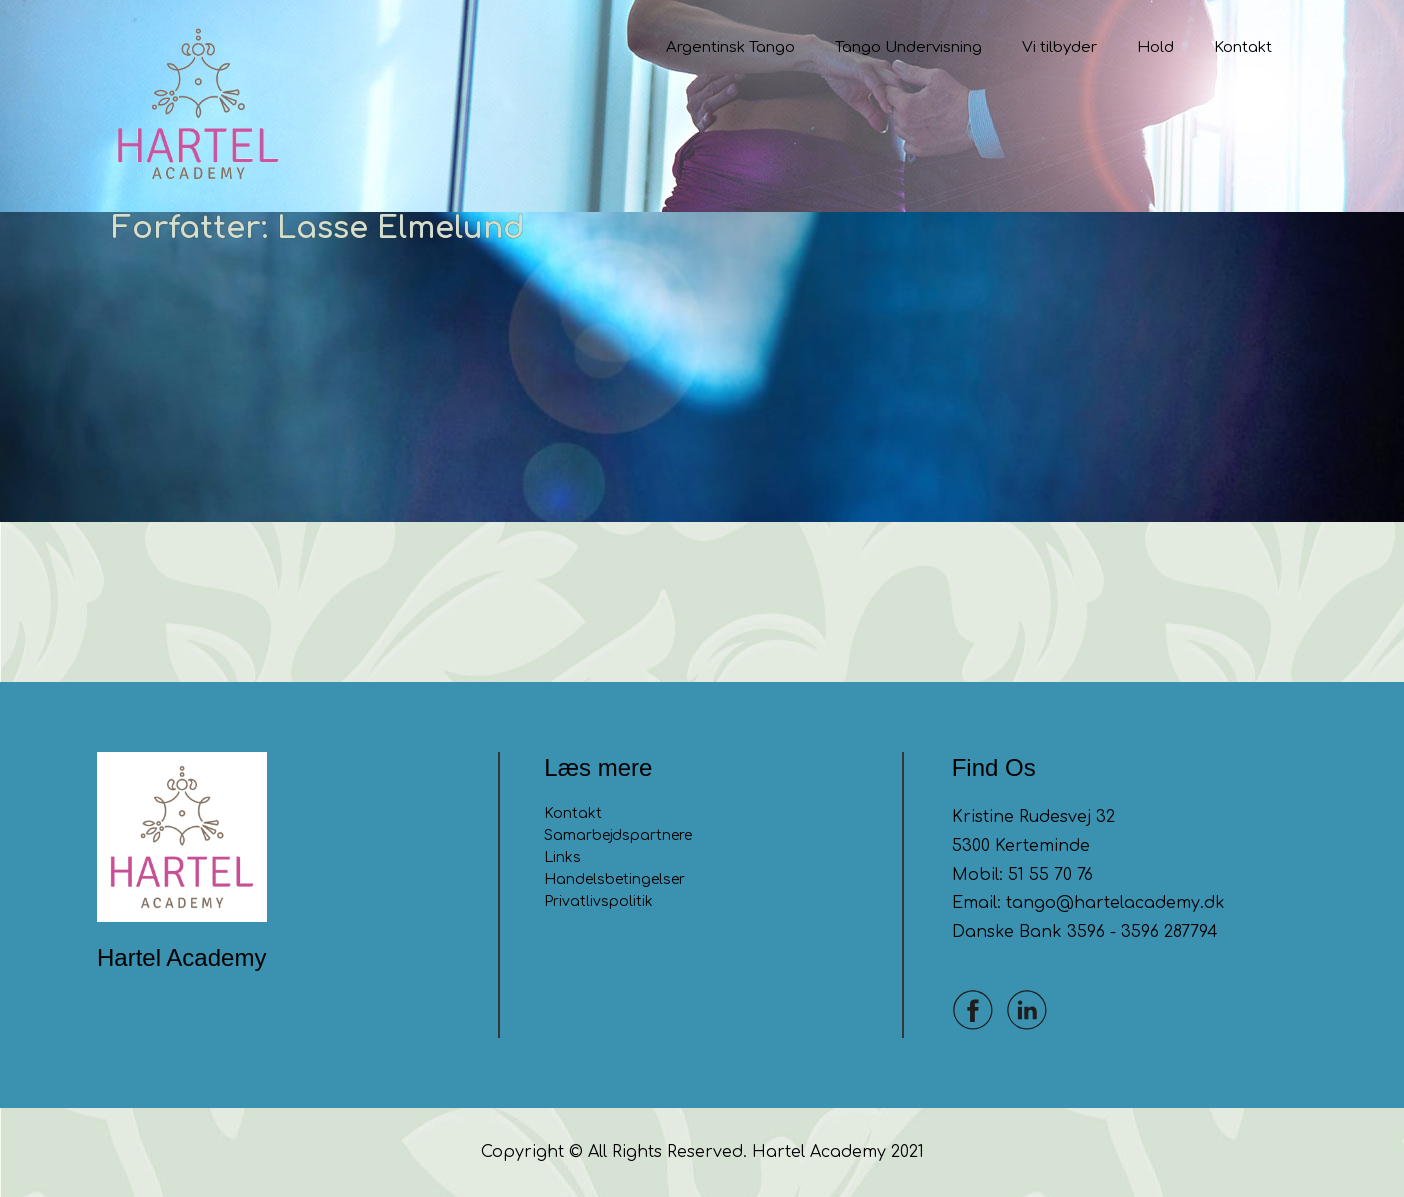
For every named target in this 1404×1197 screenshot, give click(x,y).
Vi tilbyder (1059, 47)
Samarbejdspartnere (618, 835)
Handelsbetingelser (614, 879)
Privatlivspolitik (598, 901)
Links (562, 857)
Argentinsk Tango (730, 47)
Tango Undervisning (908, 47)
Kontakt (1243, 47)
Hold (1155, 47)
